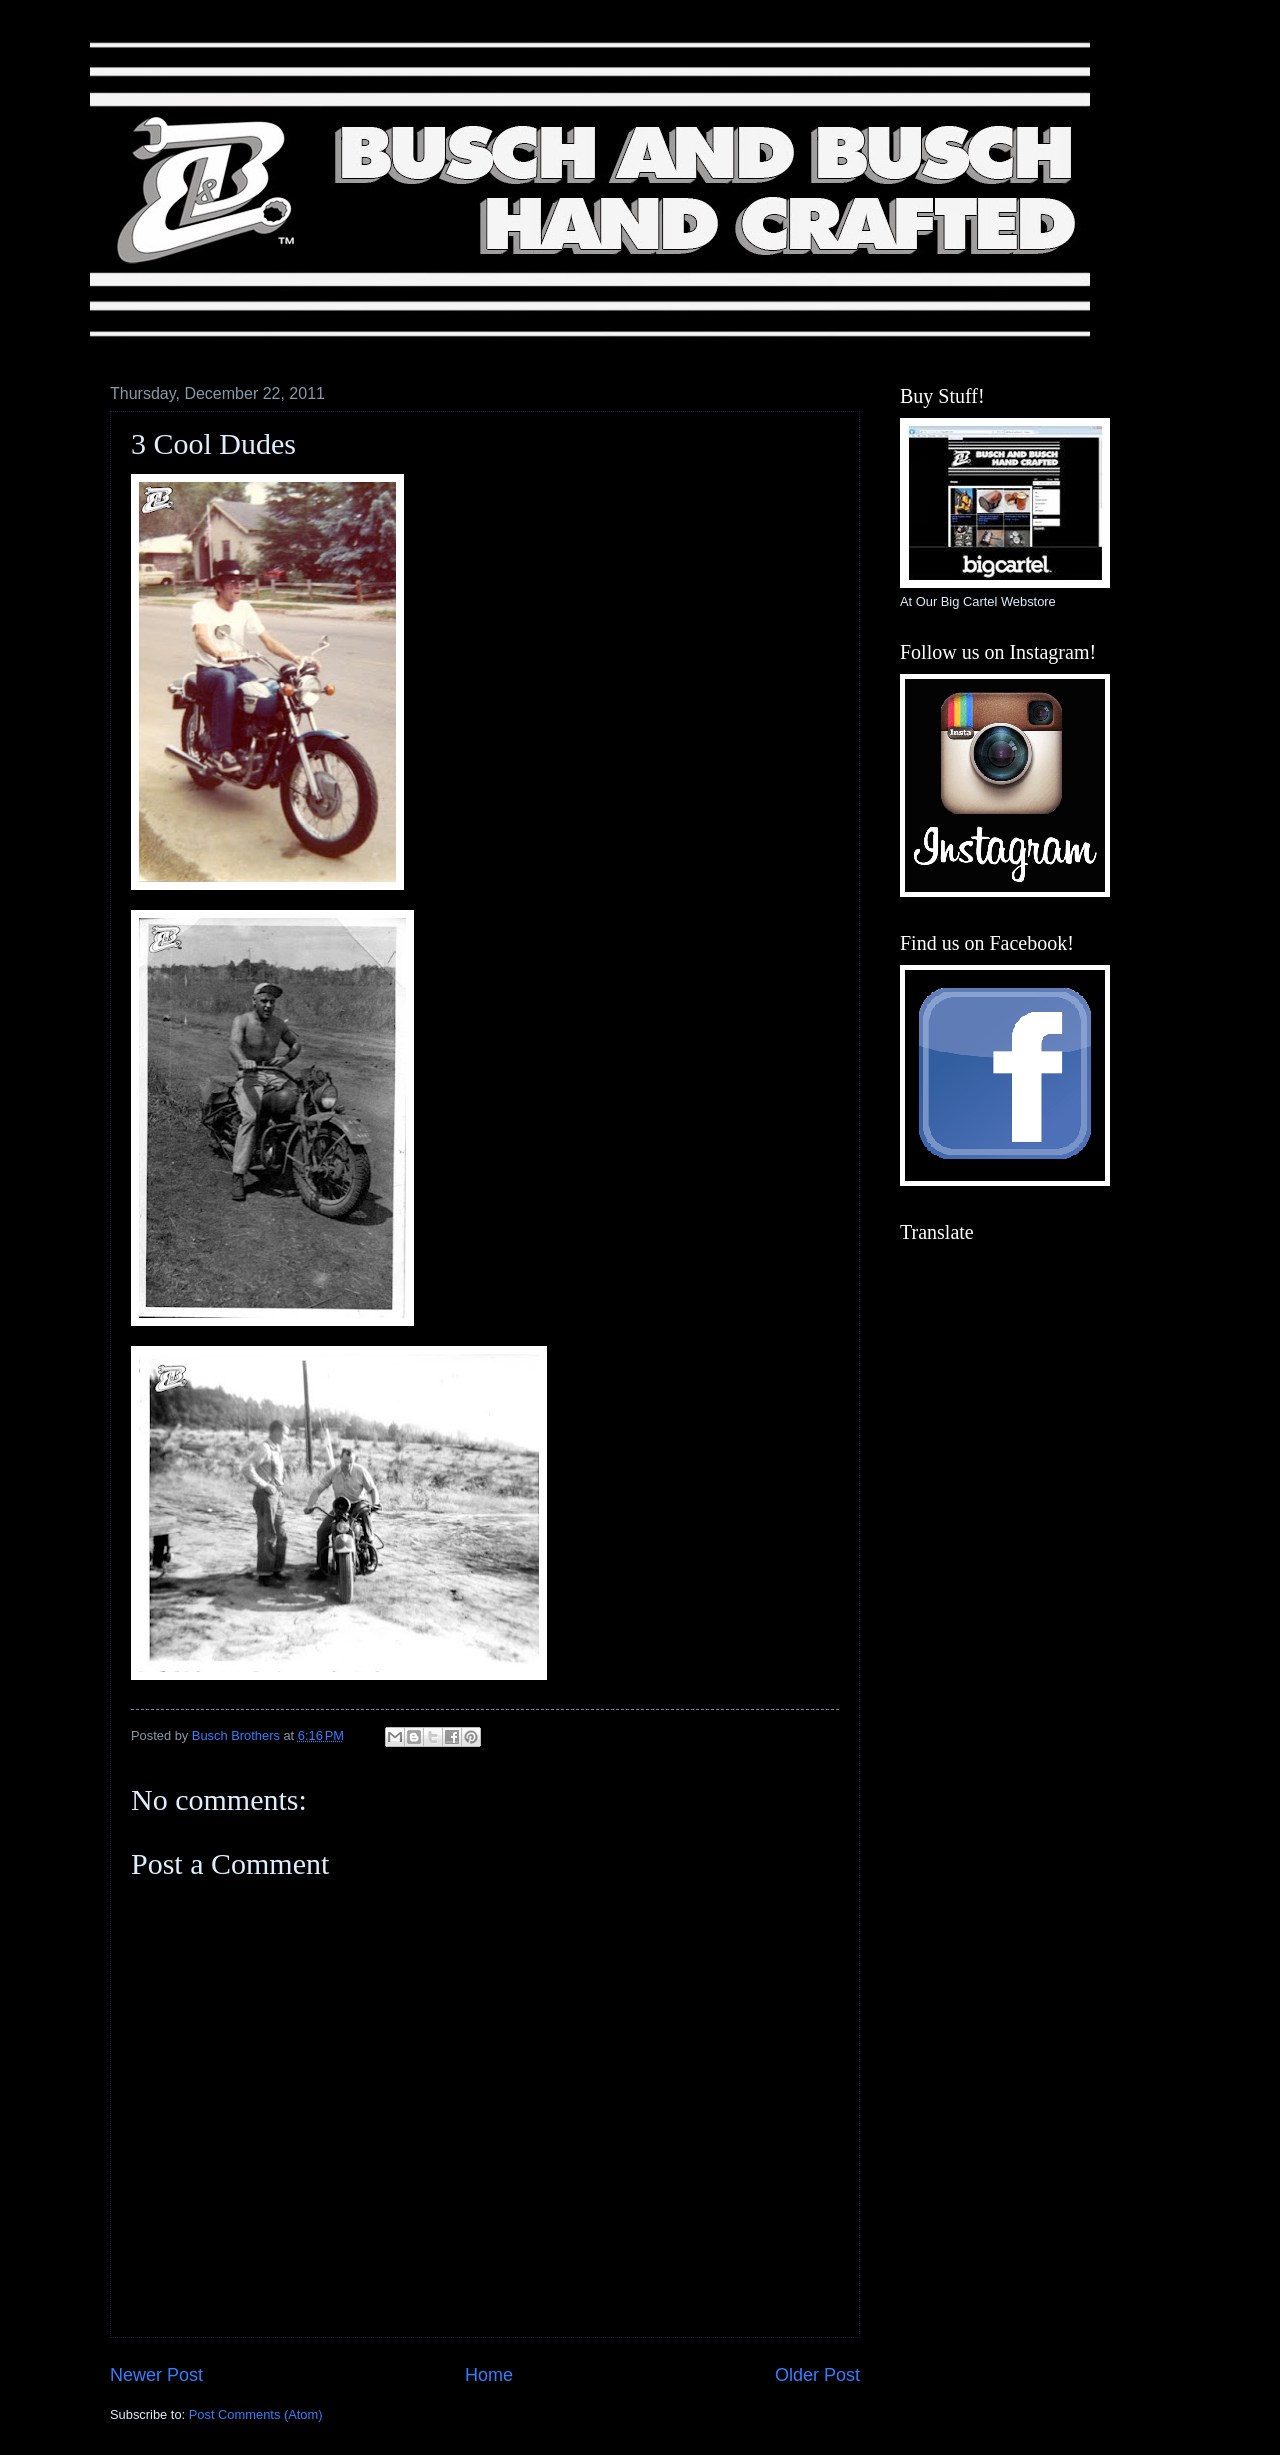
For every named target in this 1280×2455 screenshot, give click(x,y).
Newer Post (156, 2375)
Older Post (817, 2375)
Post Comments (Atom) (256, 2414)
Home (489, 2375)
